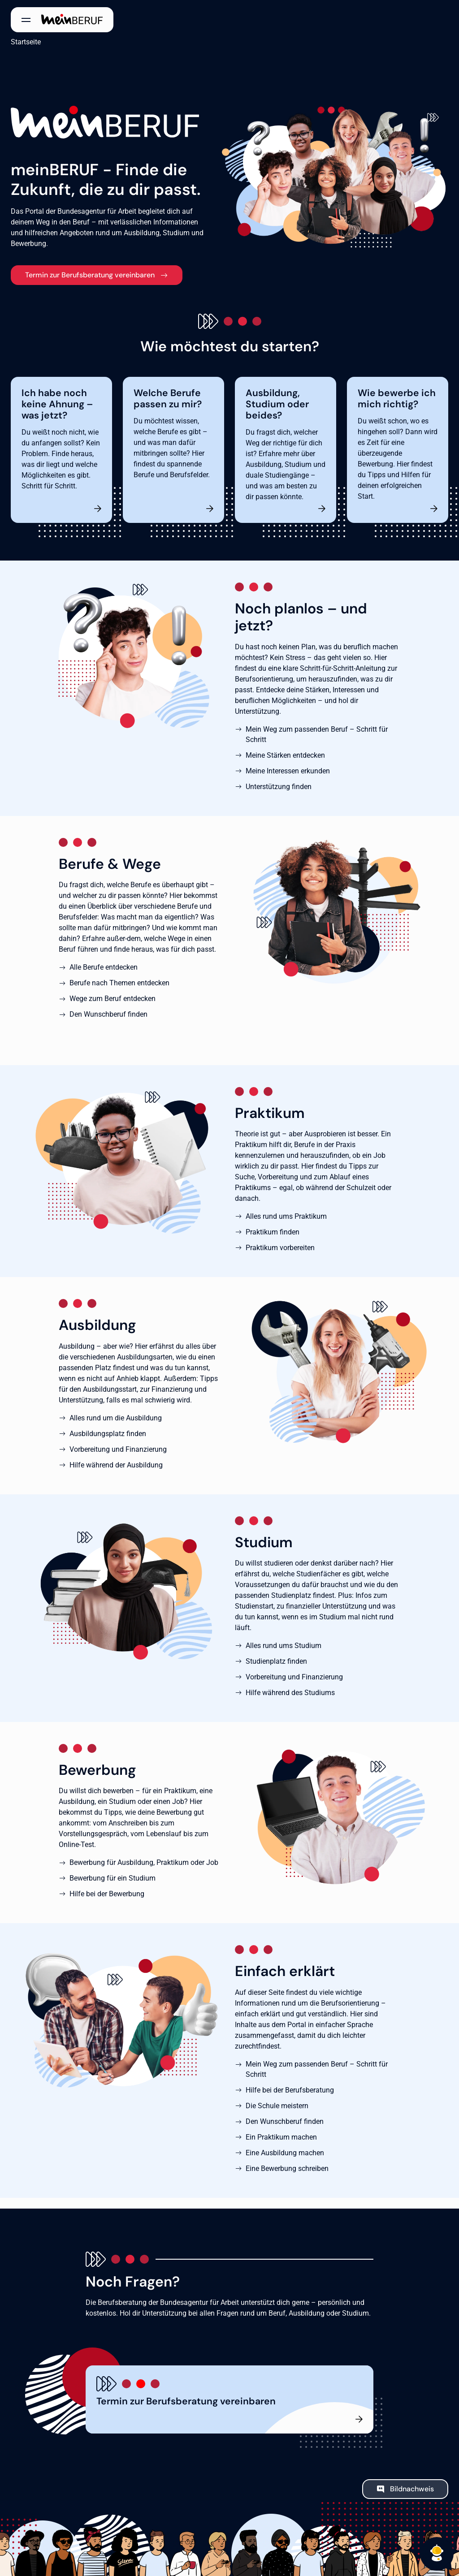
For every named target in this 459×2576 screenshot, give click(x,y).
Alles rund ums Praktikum (286, 1216)
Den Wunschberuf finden (108, 1014)
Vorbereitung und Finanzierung (118, 1449)
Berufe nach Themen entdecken (119, 983)
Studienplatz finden (276, 1661)
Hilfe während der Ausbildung (116, 1465)
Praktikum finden (272, 1232)
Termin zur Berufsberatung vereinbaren (90, 275)
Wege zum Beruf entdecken (112, 998)
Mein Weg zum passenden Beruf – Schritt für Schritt (317, 734)
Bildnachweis (412, 2489)
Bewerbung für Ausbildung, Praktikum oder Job (143, 1862)
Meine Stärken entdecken (285, 755)
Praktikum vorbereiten (280, 1247)
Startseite (26, 42)
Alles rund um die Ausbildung (115, 1418)
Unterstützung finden (279, 786)
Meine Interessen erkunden (288, 771)
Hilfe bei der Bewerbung (106, 1894)
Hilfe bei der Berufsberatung (290, 2090)
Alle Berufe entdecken (103, 967)
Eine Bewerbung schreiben (287, 2168)
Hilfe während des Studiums (290, 1692)
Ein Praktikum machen (281, 2137)
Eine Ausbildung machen (285, 2153)
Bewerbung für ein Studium (112, 1878)
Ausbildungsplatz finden (107, 1433)
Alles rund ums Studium (283, 1645)
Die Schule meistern (277, 2105)
